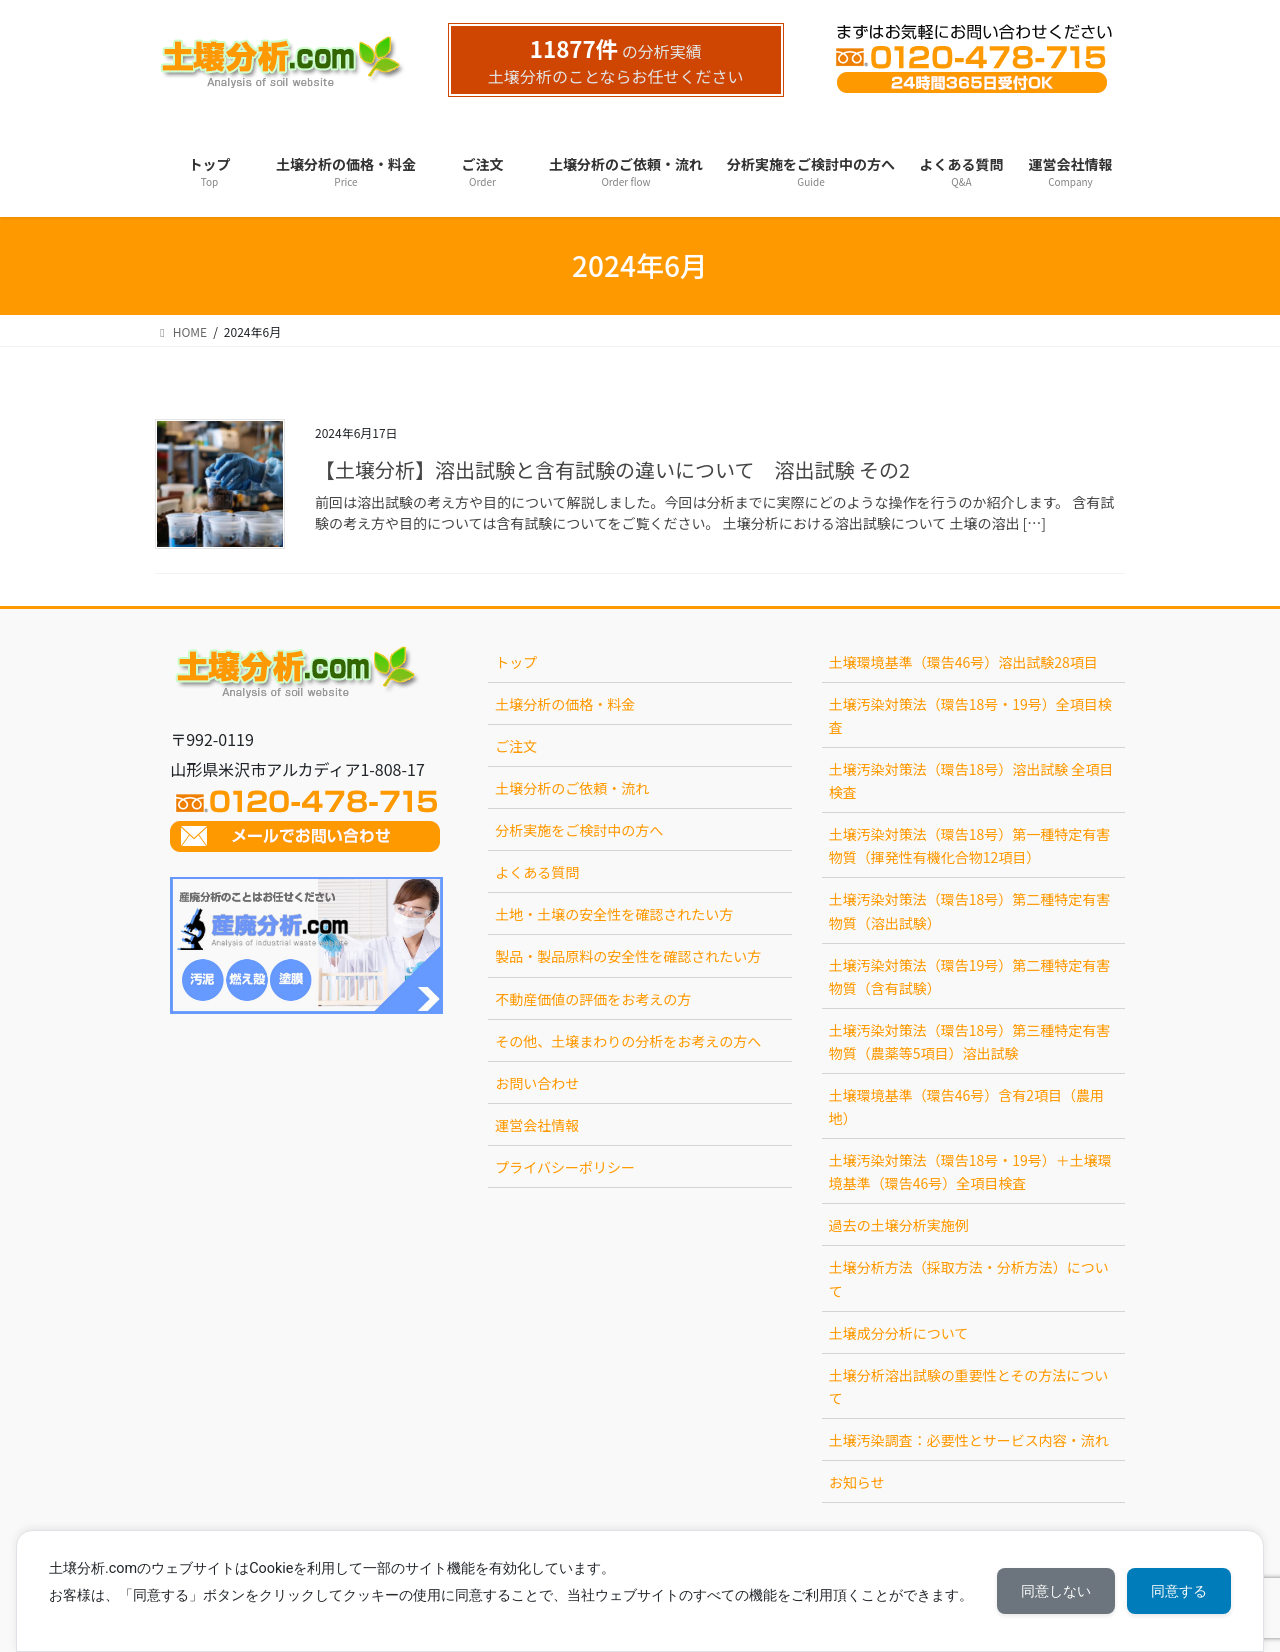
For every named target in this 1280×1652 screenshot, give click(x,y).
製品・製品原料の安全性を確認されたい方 (628, 956)
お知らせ (857, 1482)
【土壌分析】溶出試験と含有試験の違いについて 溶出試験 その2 (612, 469)
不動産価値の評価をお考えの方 (593, 999)
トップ (516, 662)
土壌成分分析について (899, 1333)
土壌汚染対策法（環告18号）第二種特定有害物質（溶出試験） (970, 910)
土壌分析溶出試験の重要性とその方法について (969, 1386)
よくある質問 (537, 872)
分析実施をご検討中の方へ (579, 830)
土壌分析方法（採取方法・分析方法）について (969, 1278)
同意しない (1056, 1591)
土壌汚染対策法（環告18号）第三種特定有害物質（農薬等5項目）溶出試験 (970, 1041)
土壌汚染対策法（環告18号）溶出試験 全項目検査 (971, 780)
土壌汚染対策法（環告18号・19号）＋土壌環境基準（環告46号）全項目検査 (970, 1171)
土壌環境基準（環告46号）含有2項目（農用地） (966, 1106)
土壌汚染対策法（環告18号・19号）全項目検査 (970, 715)
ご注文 (516, 746)
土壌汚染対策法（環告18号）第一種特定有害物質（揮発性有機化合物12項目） (970, 845)
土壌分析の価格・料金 (565, 704)
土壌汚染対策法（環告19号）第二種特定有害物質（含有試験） (970, 976)
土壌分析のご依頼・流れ (572, 788)
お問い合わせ (537, 1083)
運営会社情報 (537, 1125)
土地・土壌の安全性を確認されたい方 (614, 914)
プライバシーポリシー (565, 1167)
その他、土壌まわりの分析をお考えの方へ (628, 1041)
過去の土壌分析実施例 (899, 1225)
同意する (1179, 1591)
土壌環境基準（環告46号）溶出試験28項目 (963, 662)
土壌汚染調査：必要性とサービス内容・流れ (969, 1440)
